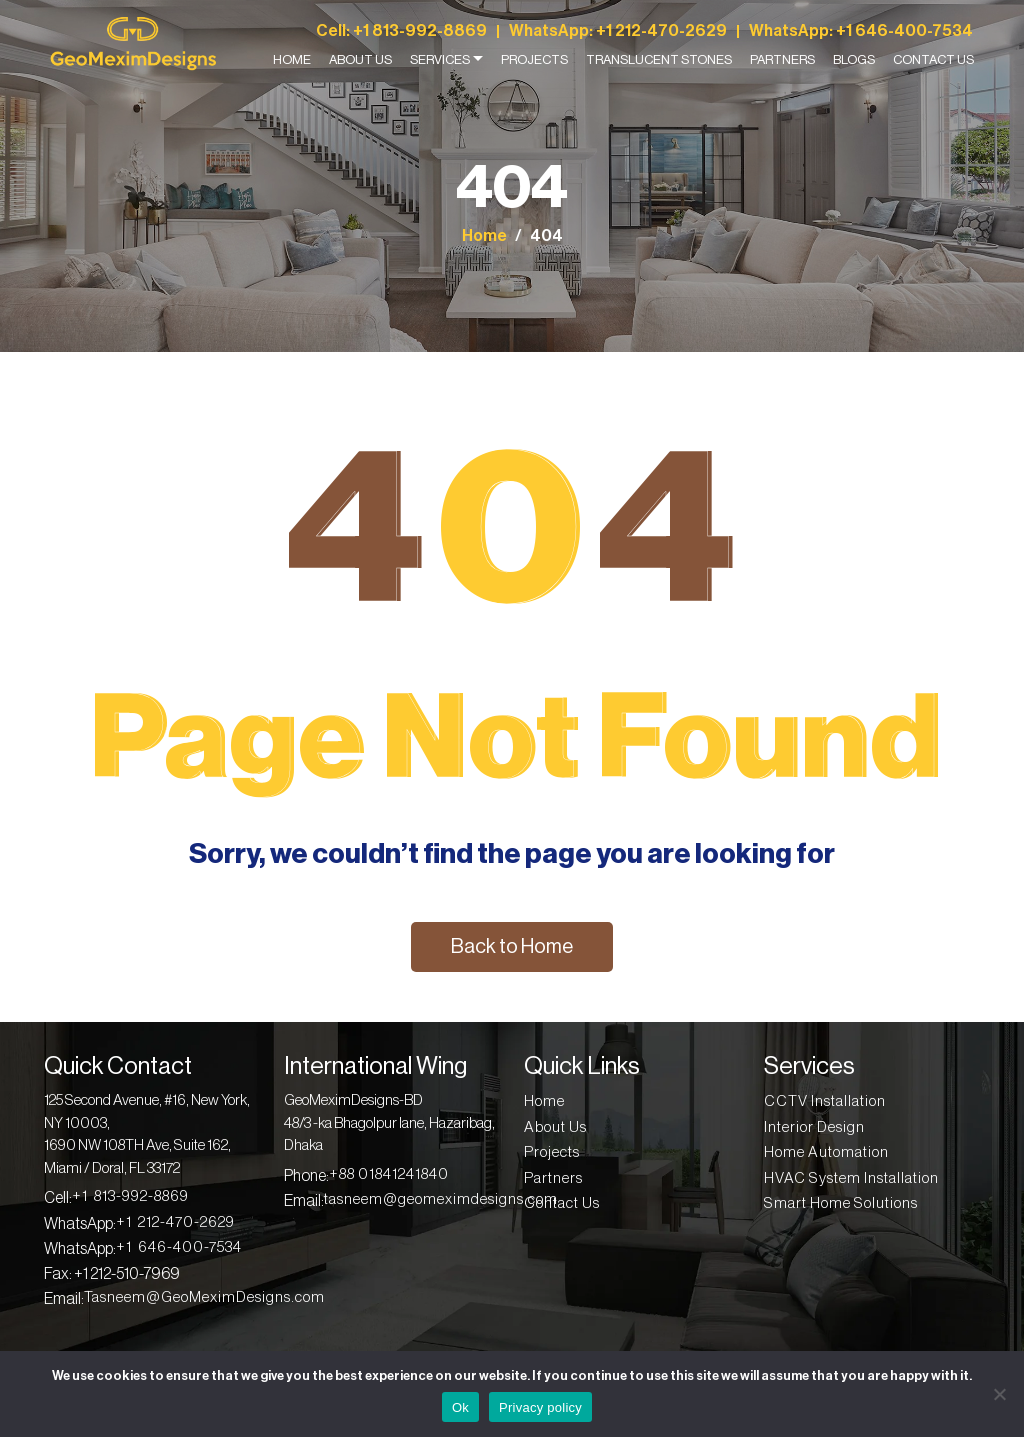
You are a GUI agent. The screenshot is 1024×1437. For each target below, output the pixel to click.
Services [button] (440, 59)
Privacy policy (540, 1407)
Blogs (854, 59)
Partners (782, 59)
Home (292, 59)
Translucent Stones (659, 59)
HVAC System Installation (851, 1178)
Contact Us (933, 59)
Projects (534, 59)
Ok (460, 1407)
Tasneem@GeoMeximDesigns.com (204, 1297)
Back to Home (512, 947)
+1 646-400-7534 (904, 31)
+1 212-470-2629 (661, 31)
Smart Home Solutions (841, 1203)
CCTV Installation (825, 1101)
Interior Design (814, 1127)
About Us (360, 59)
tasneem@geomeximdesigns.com (441, 1199)
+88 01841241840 (389, 1174)
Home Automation (826, 1152)
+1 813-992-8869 (420, 31)
